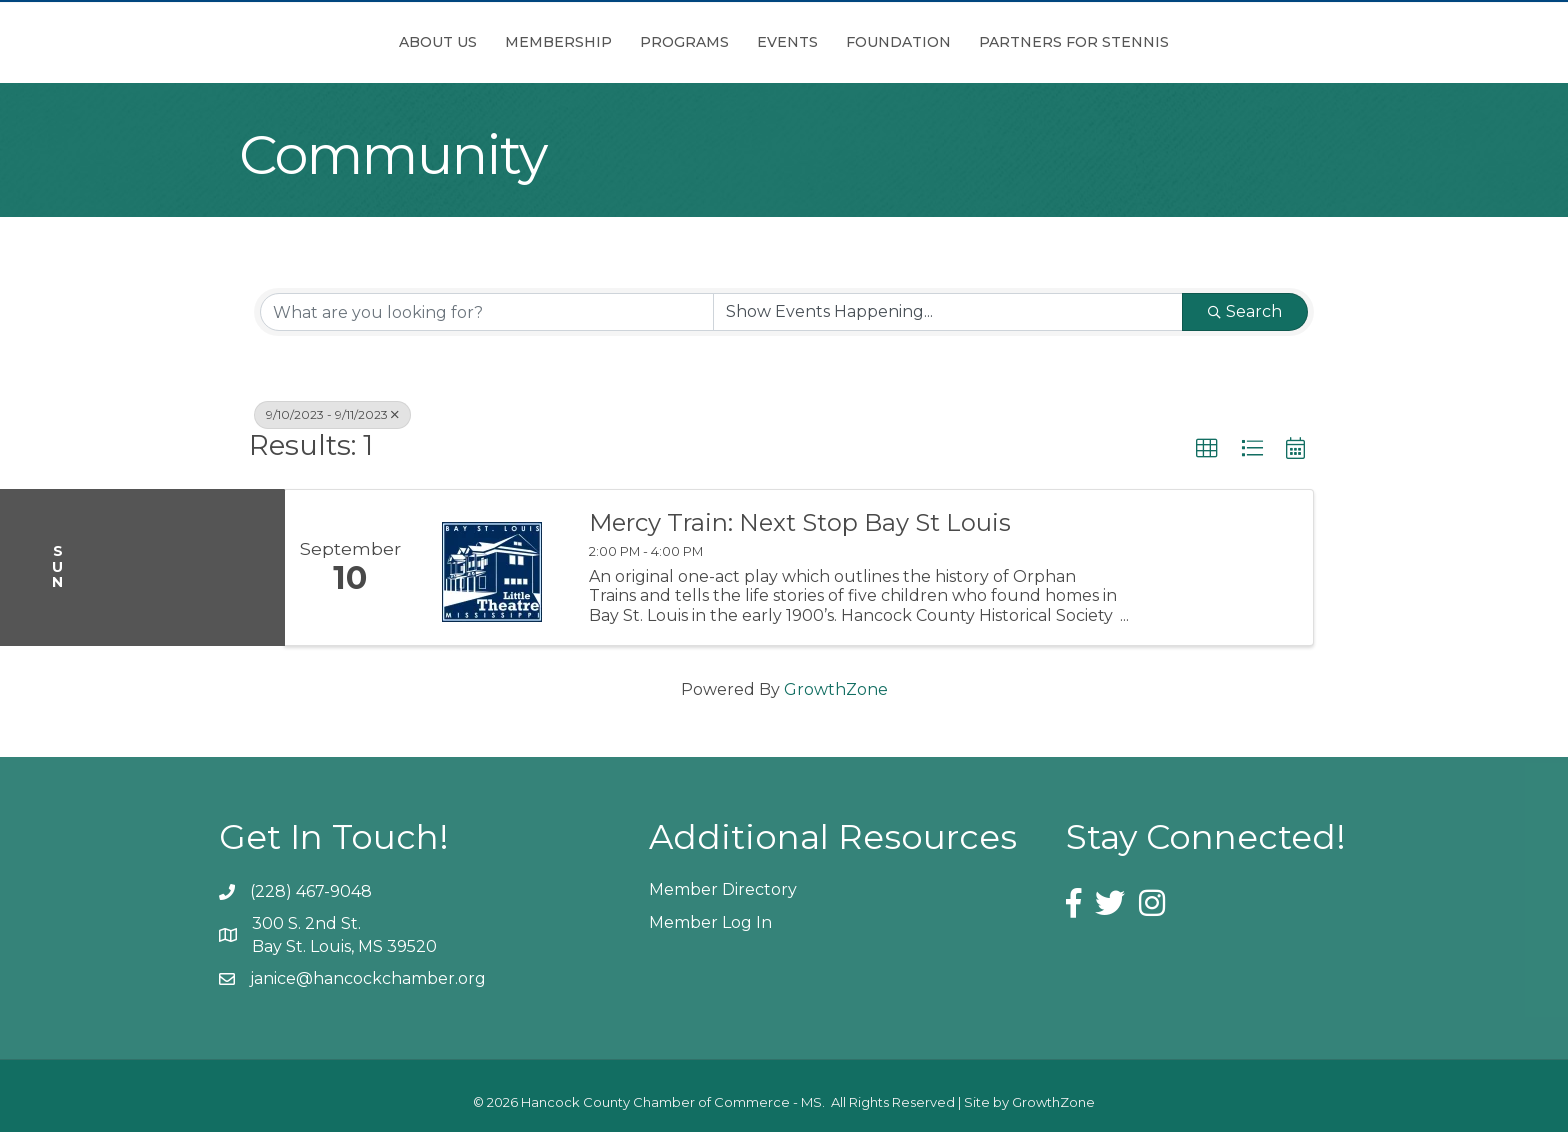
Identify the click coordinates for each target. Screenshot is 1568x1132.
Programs (572, 42)
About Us (326, 42)
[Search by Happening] (948, 312)
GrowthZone (836, 689)
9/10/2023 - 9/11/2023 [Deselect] (332, 414)
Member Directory (723, 889)
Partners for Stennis (1186, 42)
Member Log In (710, 922)
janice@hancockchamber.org (368, 978)
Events (899, 42)
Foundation (1010, 42)
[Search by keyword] (487, 312)
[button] (1207, 449)
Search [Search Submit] (1245, 311)
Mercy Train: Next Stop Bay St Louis (800, 523)
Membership (446, 42)
